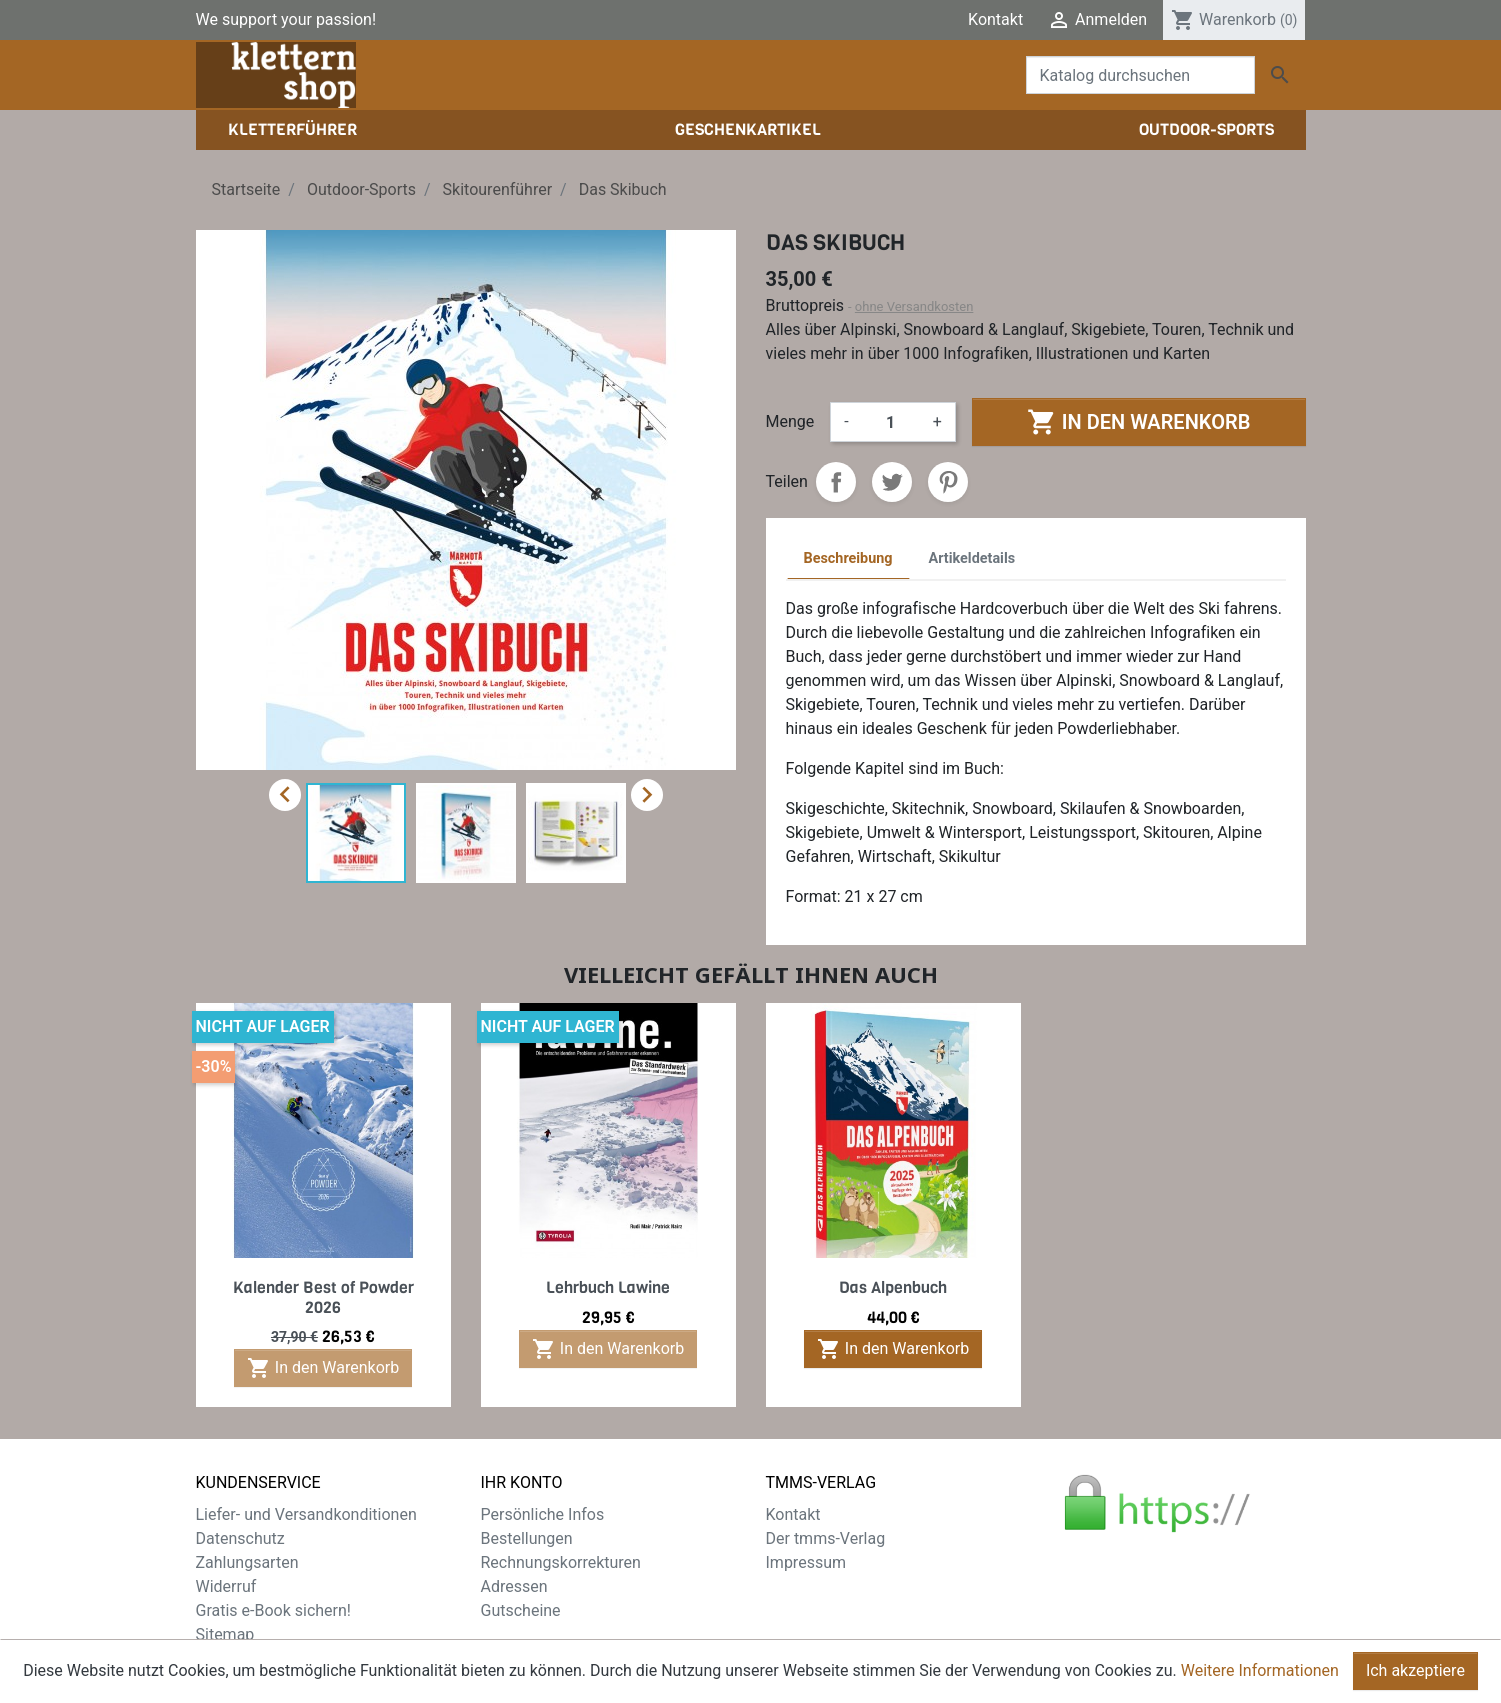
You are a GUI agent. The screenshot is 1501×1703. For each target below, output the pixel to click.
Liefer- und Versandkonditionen (306, 1514)
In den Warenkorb (1138, 422)
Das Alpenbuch (893, 1287)
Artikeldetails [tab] (972, 558)
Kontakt (995, 19)
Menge (790, 421)
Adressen (514, 1586)
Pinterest (948, 482)
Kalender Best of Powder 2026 (323, 1297)
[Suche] (1140, 75)
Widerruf (226, 1586)
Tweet (892, 482)
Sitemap (225, 1634)
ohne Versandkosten (914, 306)
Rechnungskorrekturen (561, 1562)
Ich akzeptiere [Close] (1415, 1677)
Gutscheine (521, 1610)
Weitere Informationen (1260, 1677)
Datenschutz (240, 1538)
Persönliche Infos (543, 1514)
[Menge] (891, 422)
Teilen (836, 482)
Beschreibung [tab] (848, 558)
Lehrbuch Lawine (608, 1287)
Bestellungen (527, 1538)
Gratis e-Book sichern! (273, 1610)
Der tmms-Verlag (826, 1538)
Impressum (806, 1562)
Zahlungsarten (247, 1562)
